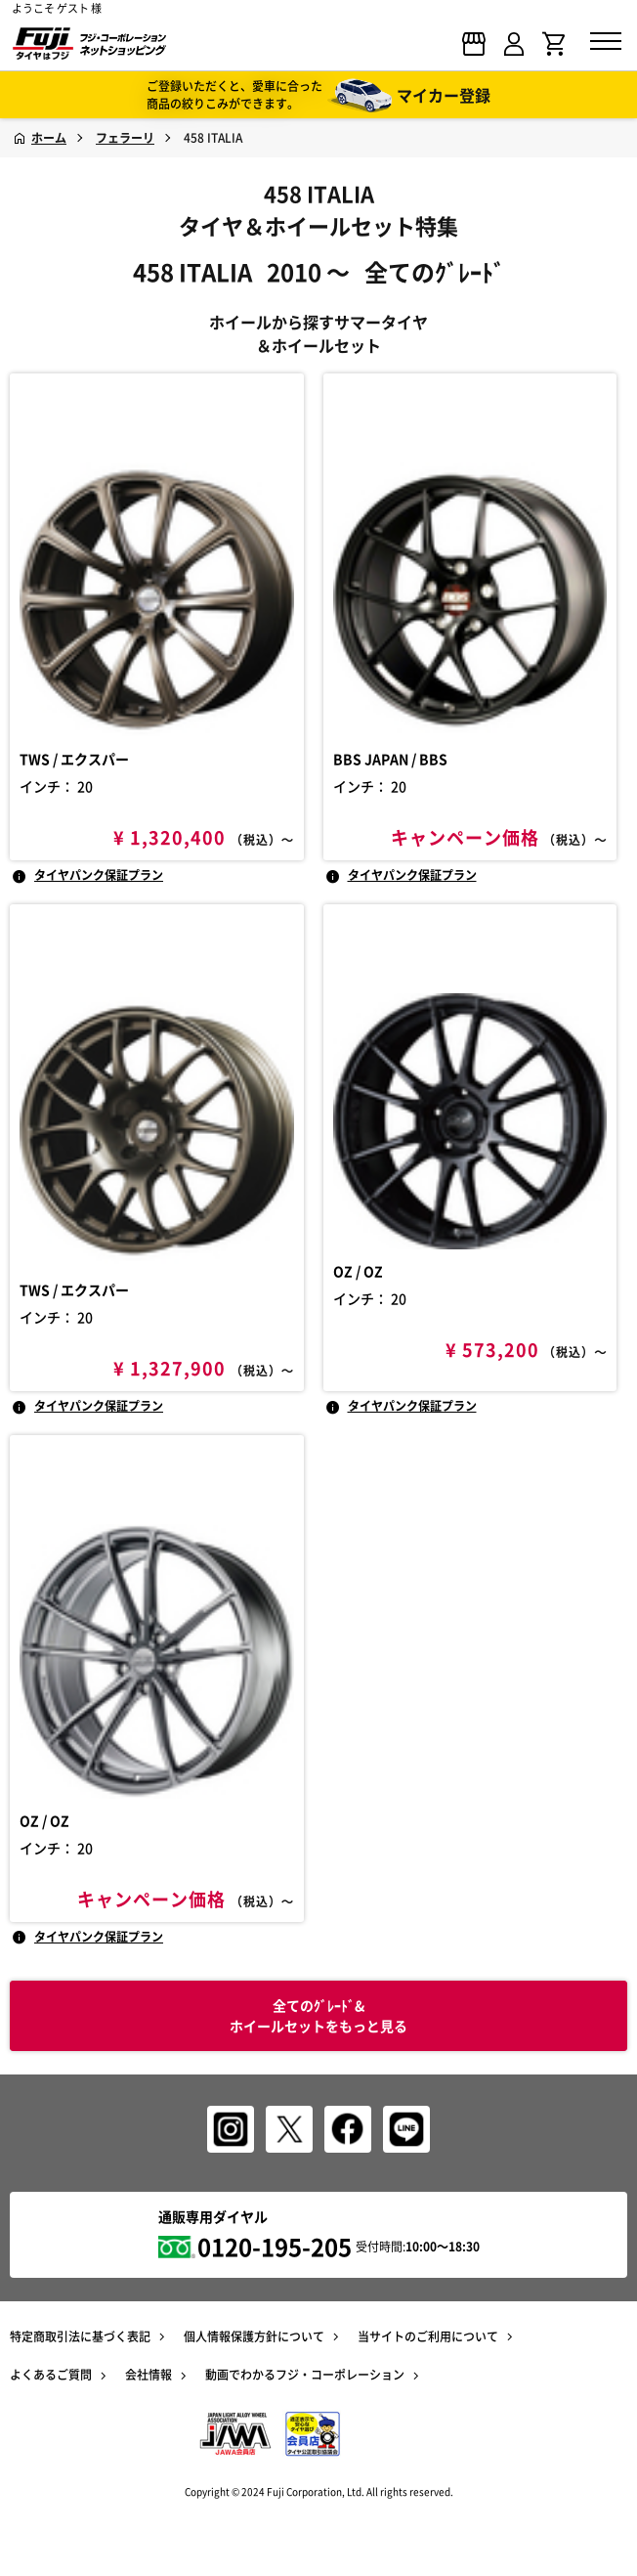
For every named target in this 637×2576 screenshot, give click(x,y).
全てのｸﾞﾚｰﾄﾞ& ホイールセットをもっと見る (318, 2015)
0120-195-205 (274, 2246)
